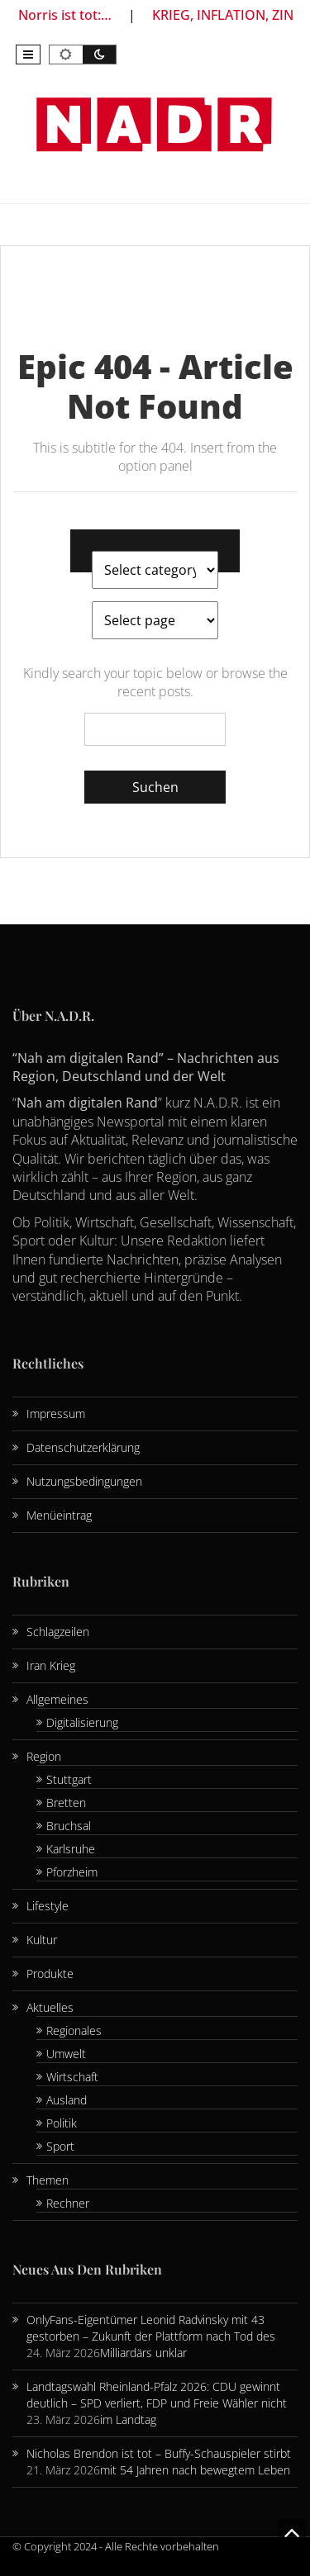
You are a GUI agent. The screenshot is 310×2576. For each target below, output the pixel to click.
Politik (61, 2123)
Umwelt (66, 2053)
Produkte (50, 1973)
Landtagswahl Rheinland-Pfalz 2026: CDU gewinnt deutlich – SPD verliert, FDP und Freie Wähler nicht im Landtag (156, 2403)
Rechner (67, 2203)
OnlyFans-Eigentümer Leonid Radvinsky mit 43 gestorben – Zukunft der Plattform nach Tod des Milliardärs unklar (150, 2336)
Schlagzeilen (57, 1631)
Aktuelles (50, 2007)
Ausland (66, 2100)
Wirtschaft (72, 2077)
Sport (60, 2146)
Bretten (66, 1802)
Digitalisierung (82, 1722)
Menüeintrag (59, 1515)
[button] (28, 54)
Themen (47, 2180)
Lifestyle (47, 1906)
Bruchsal (68, 1826)
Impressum (55, 1413)
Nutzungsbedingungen (84, 1481)
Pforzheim (72, 1872)
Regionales (74, 2030)
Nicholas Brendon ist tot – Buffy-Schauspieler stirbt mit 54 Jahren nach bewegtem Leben (158, 2462)
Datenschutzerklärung (83, 1447)
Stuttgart (69, 1779)
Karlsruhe (70, 1849)
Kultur (41, 1939)
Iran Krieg (50, 1665)
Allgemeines (57, 1699)
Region (43, 1756)
